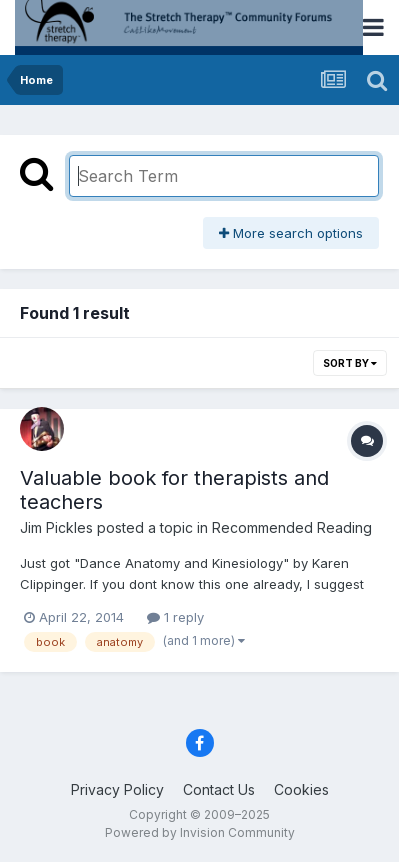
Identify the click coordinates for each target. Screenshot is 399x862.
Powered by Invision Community (200, 832)
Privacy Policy (117, 789)
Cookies (301, 789)
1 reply (175, 617)
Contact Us (219, 789)
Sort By (350, 363)
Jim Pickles (56, 527)
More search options (291, 233)
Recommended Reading (292, 527)
